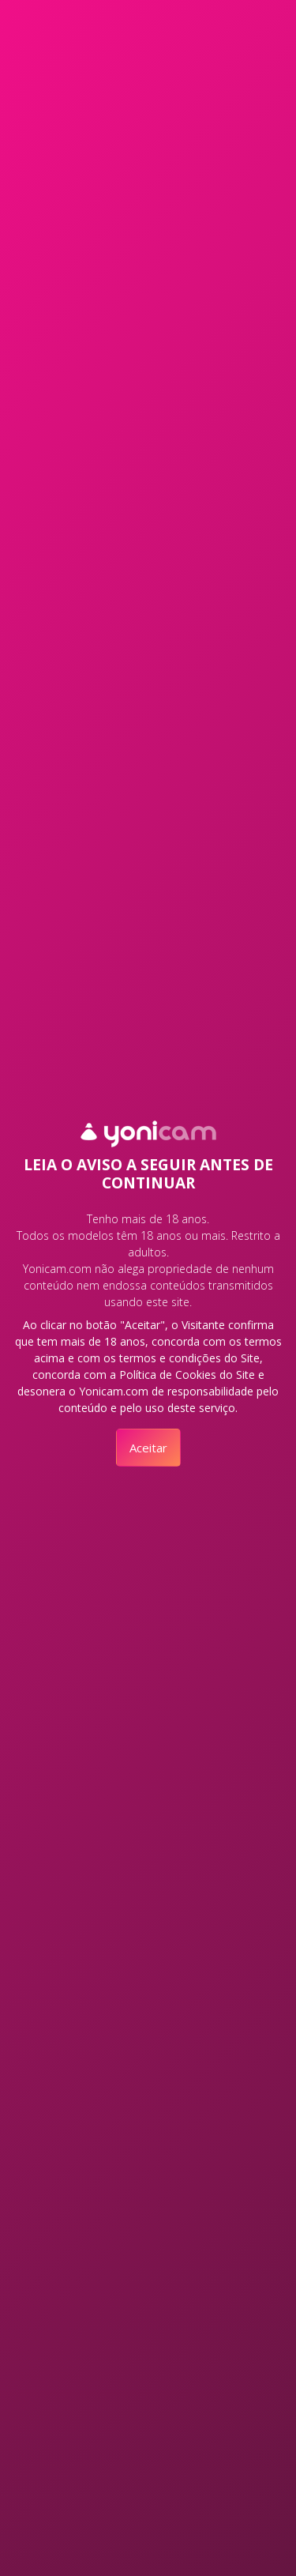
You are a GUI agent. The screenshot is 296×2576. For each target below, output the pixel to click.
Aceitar (148, 1448)
